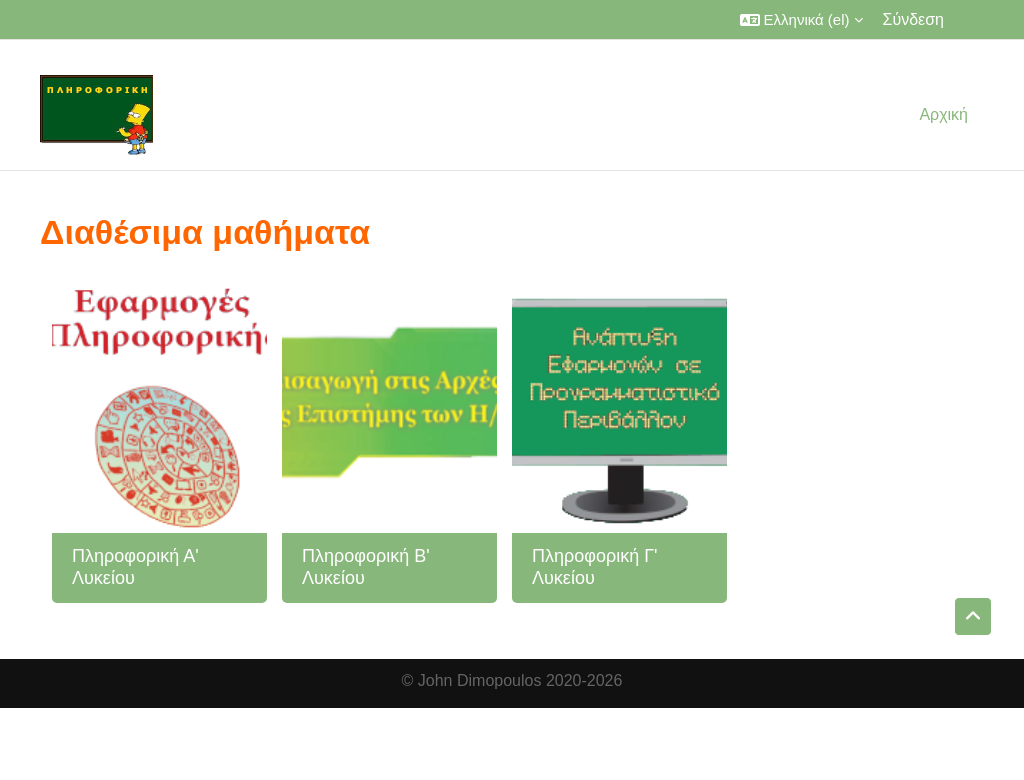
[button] (801, 19)
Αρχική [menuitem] (943, 114)
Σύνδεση (913, 19)
